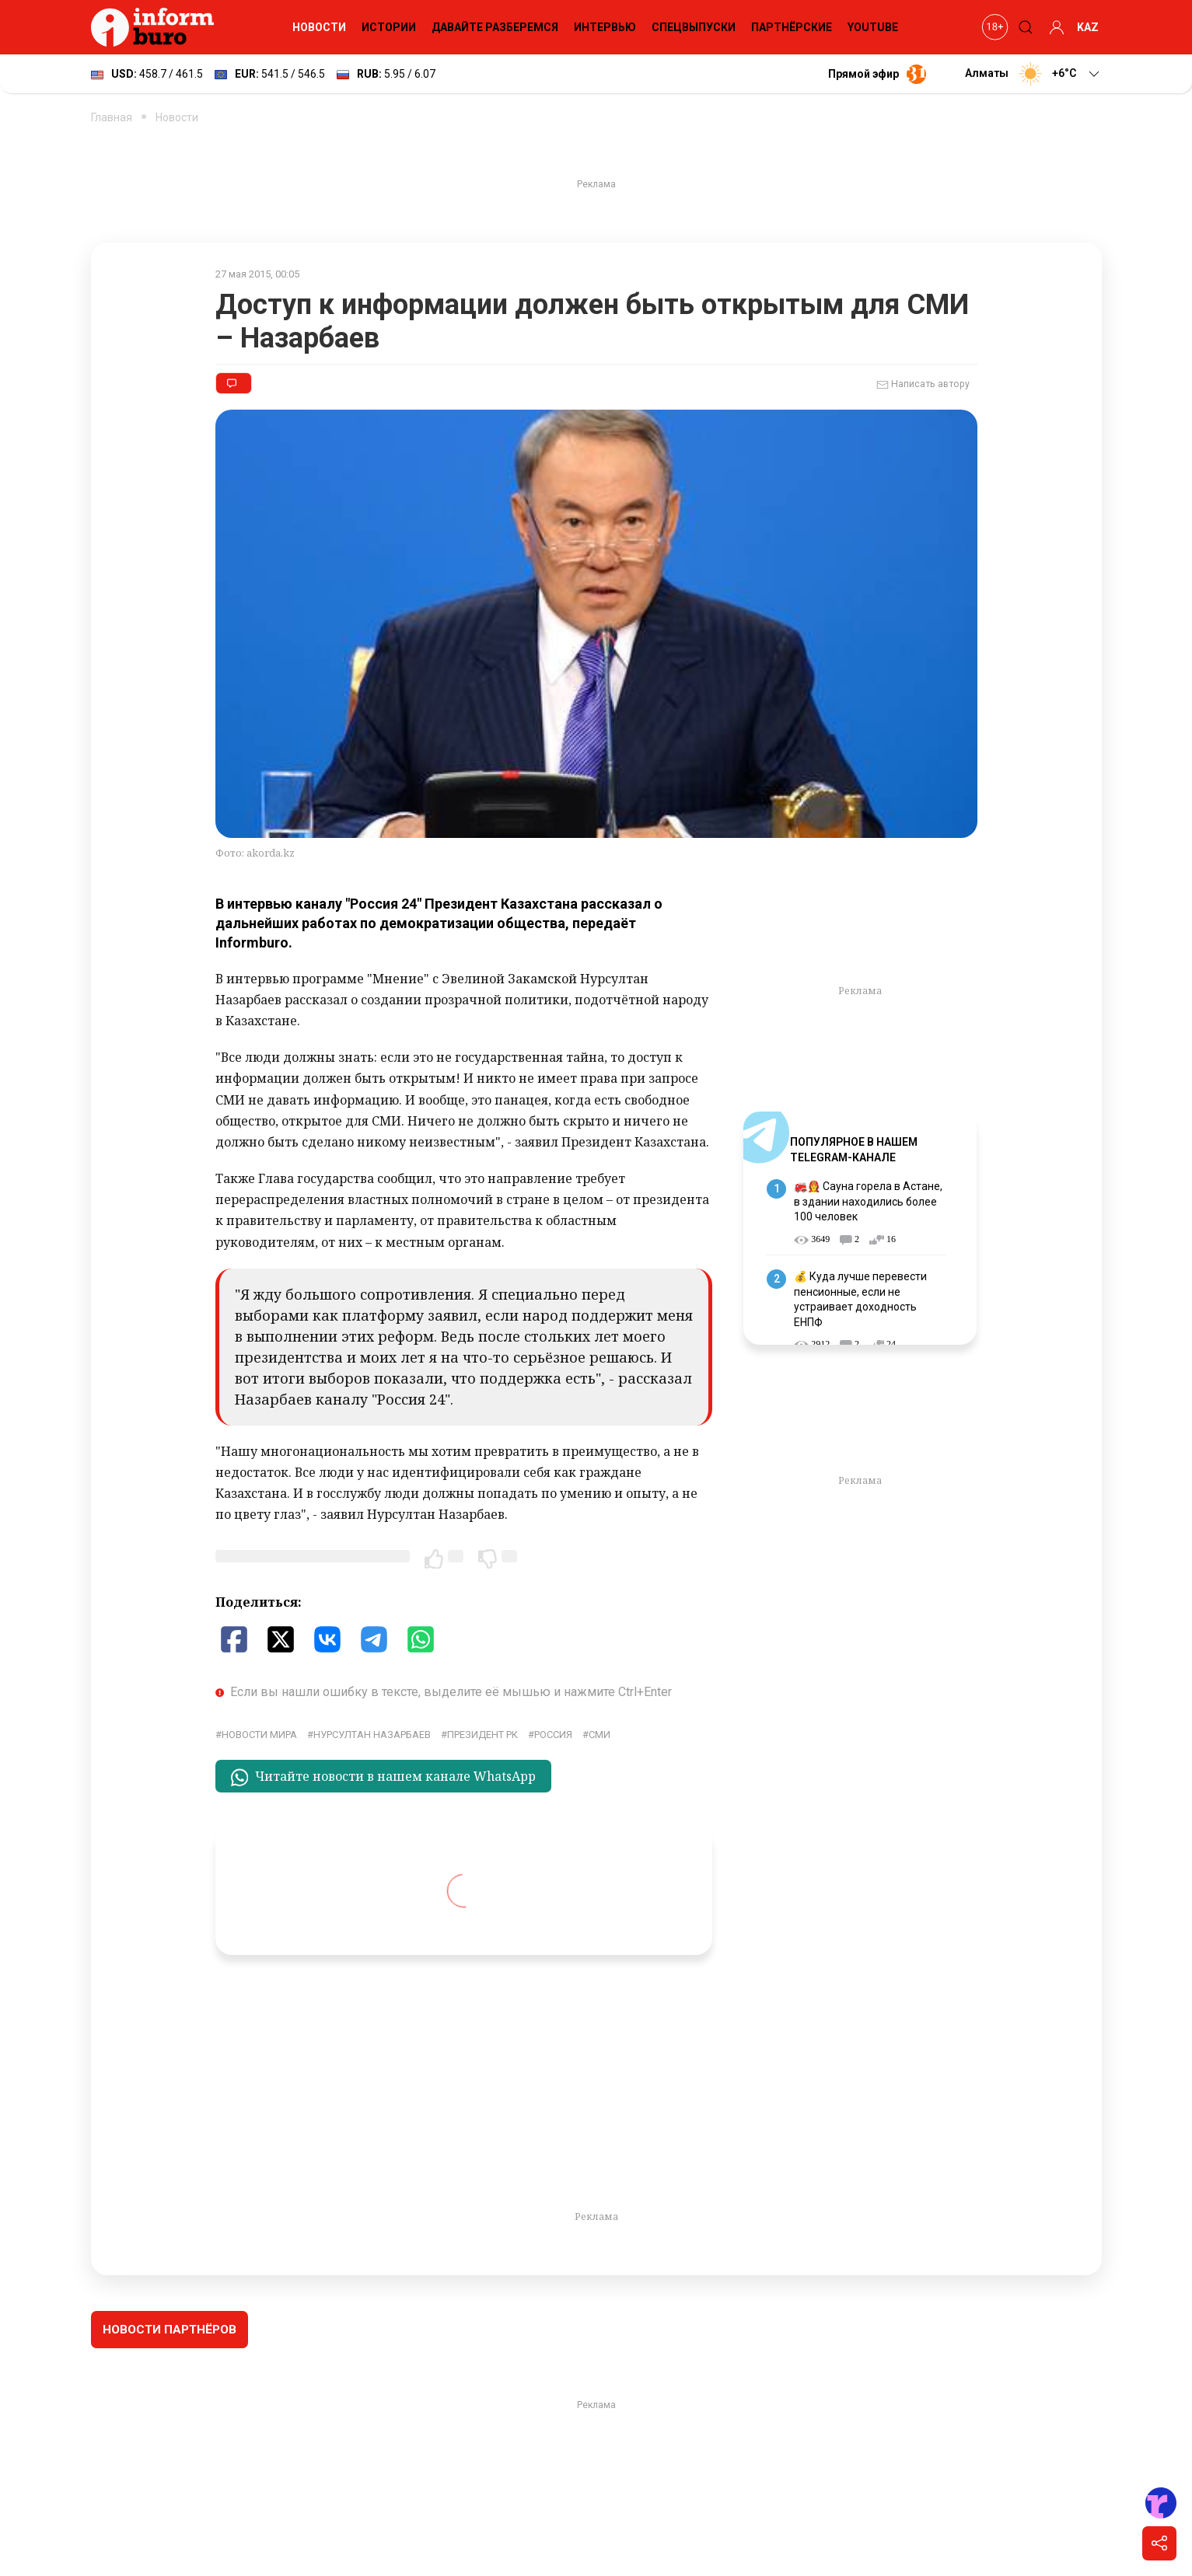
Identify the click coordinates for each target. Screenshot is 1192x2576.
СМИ (599, 1734)
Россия (553, 1734)
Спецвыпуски (694, 27)
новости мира (259, 1734)
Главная (111, 117)
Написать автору (923, 385)
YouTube (873, 27)
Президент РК (482, 1734)
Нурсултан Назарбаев (372, 1734)
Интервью (605, 27)
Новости (319, 27)
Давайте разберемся (495, 27)
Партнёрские (791, 27)
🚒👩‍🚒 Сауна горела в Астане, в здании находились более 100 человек (868, 1201)
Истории (389, 27)
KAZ (1088, 27)
